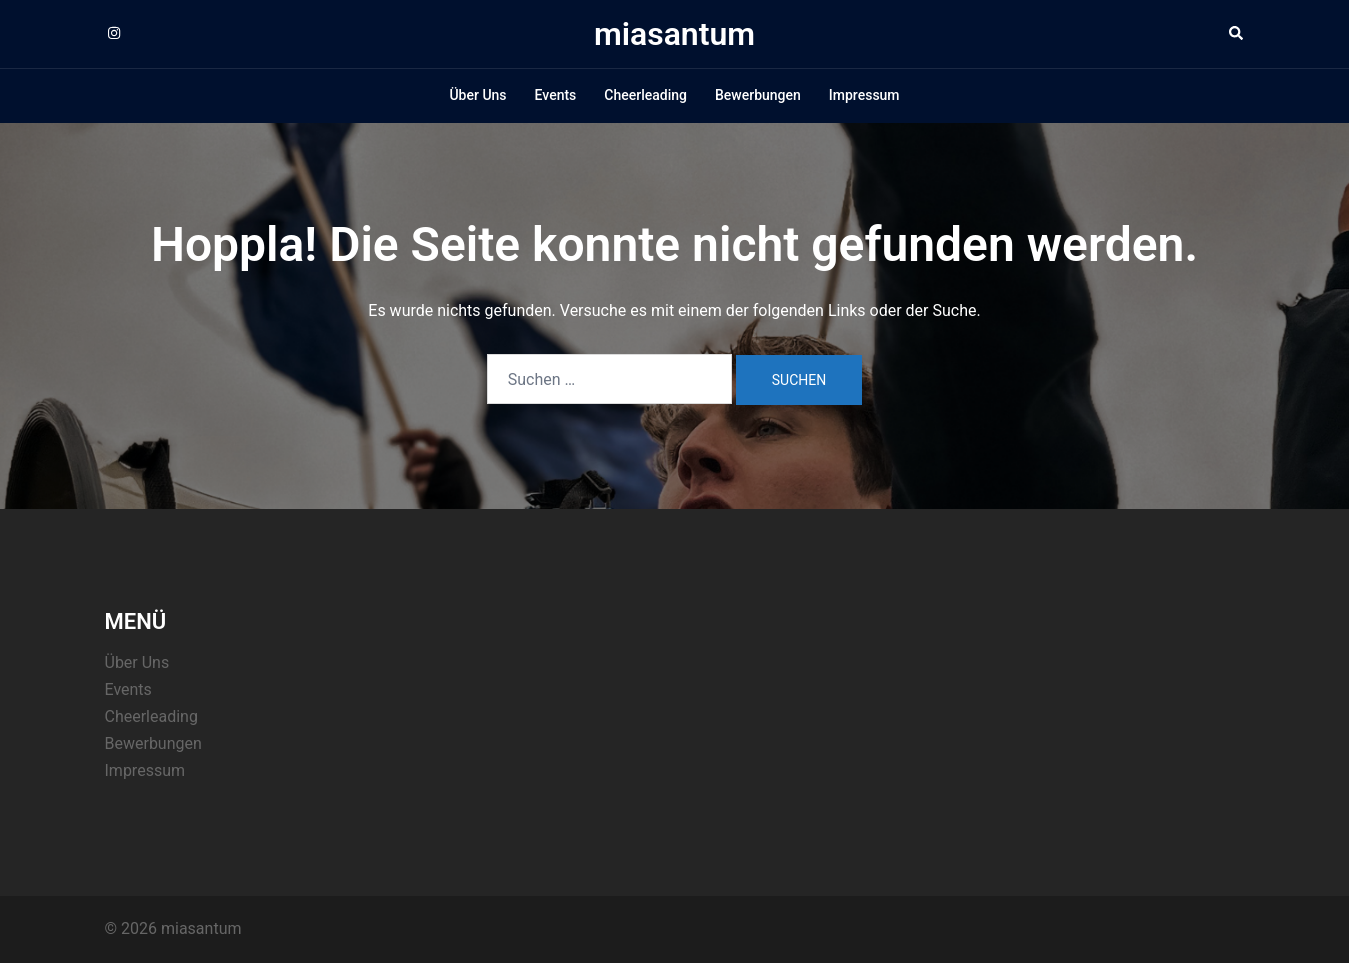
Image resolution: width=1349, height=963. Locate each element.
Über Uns (477, 95)
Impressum (864, 95)
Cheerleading (645, 95)
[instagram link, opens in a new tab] (113, 33)
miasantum (674, 34)
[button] (1237, 34)
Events (556, 95)
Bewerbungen (758, 95)
